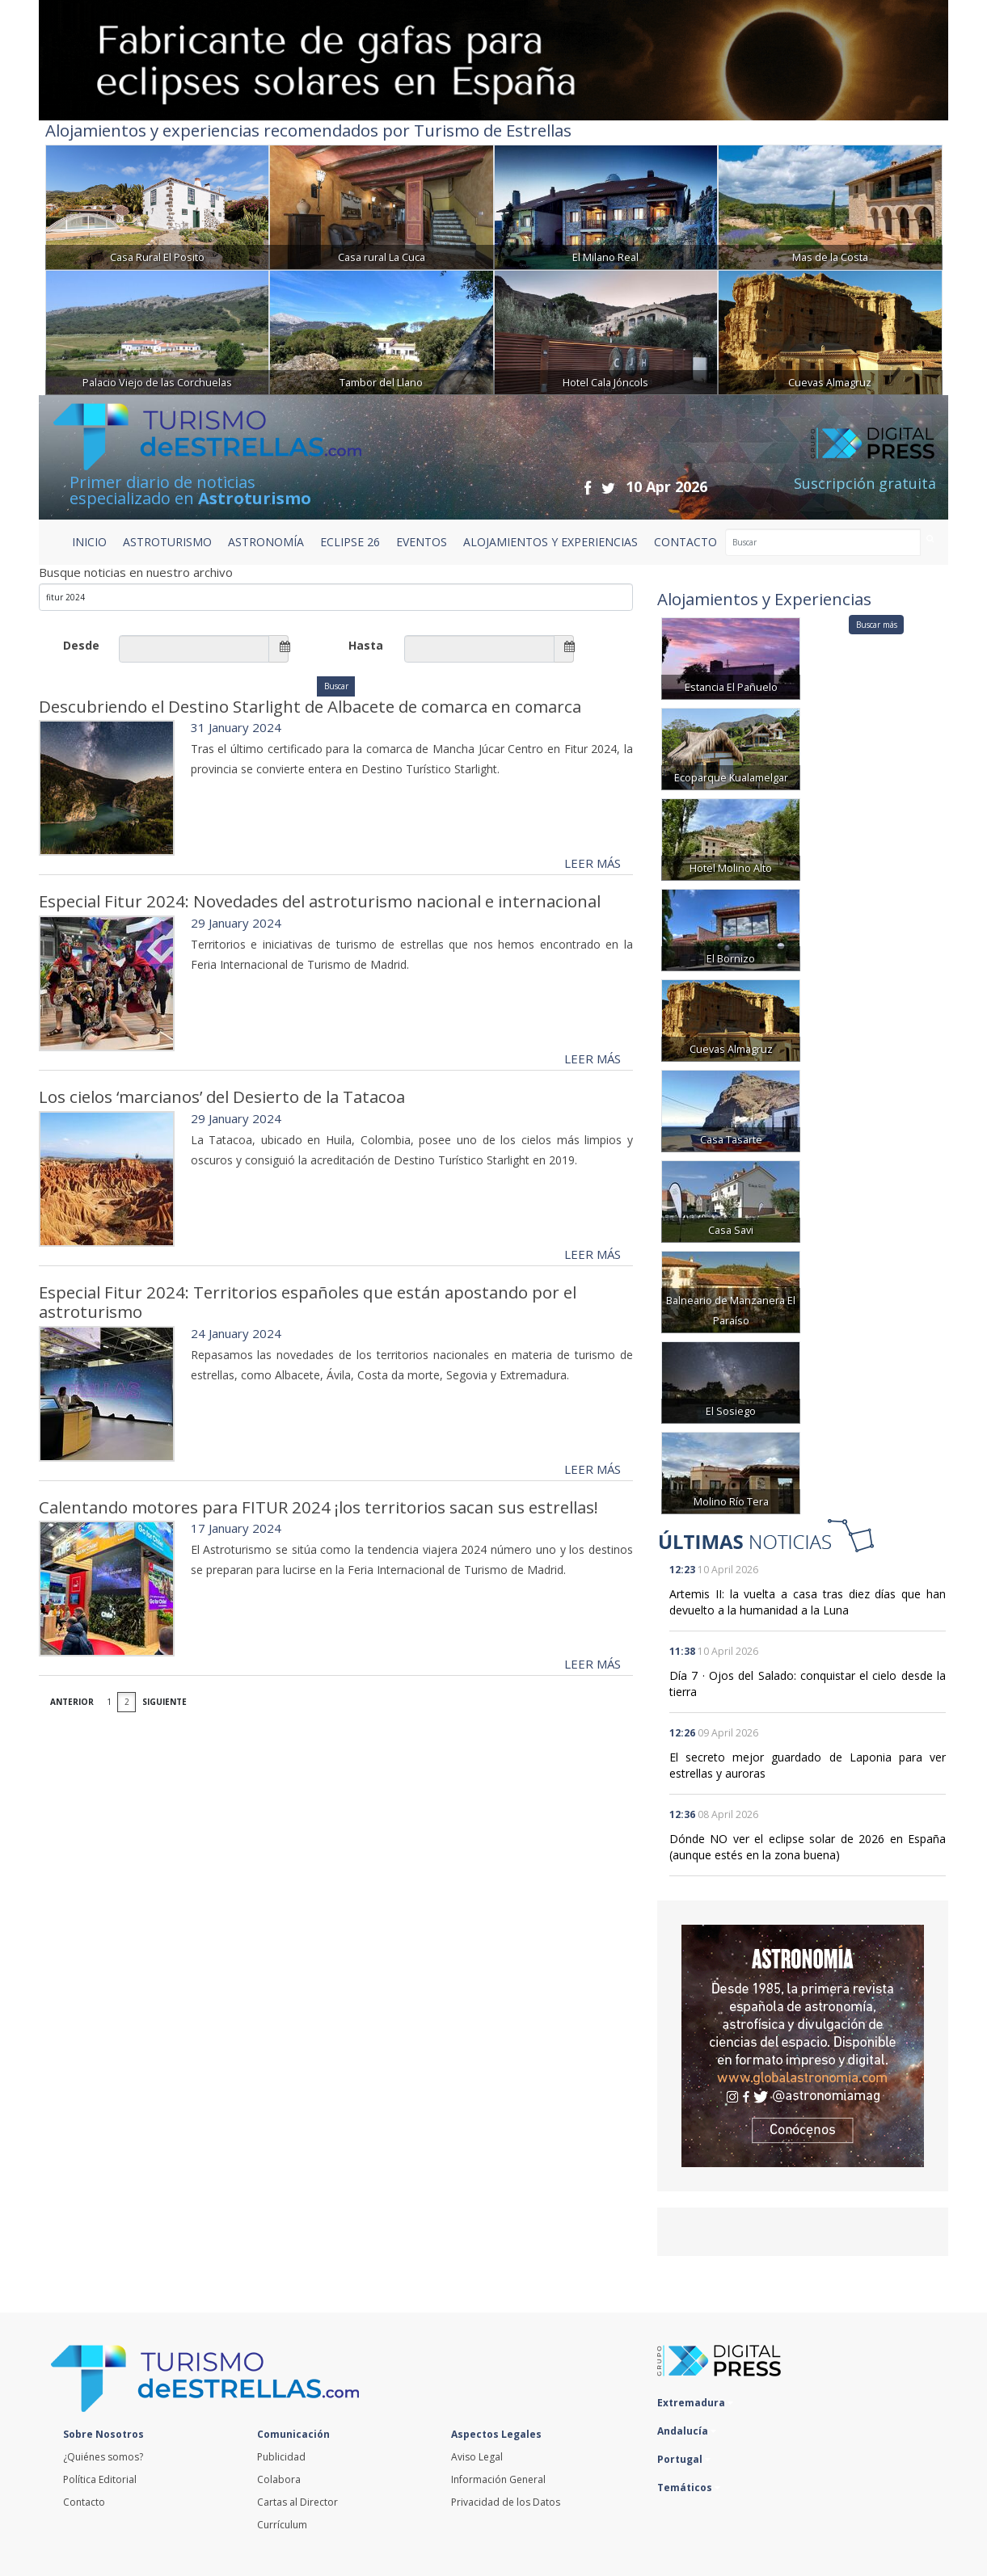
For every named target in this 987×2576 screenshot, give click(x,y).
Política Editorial (100, 2479)
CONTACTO (685, 541)
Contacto (84, 2502)
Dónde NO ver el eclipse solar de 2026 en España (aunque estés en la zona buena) (807, 1847)
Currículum (282, 2525)
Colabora (279, 2479)
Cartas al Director (297, 2502)
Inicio (89, 541)
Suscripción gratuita (865, 483)
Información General (498, 2479)
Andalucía (686, 2431)
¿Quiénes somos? (103, 2457)
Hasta (365, 645)
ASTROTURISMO (167, 541)
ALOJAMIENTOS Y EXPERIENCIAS (550, 541)
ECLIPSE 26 (350, 541)
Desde (81, 645)
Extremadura (695, 2403)
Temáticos (688, 2487)
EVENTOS (421, 541)
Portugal (684, 2459)
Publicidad (281, 2457)
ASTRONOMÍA (266, 541)
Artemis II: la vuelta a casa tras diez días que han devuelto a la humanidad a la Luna (807, 1602)
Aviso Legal (477, 2457)
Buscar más (876, 624)
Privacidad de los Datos (505, 2502)
